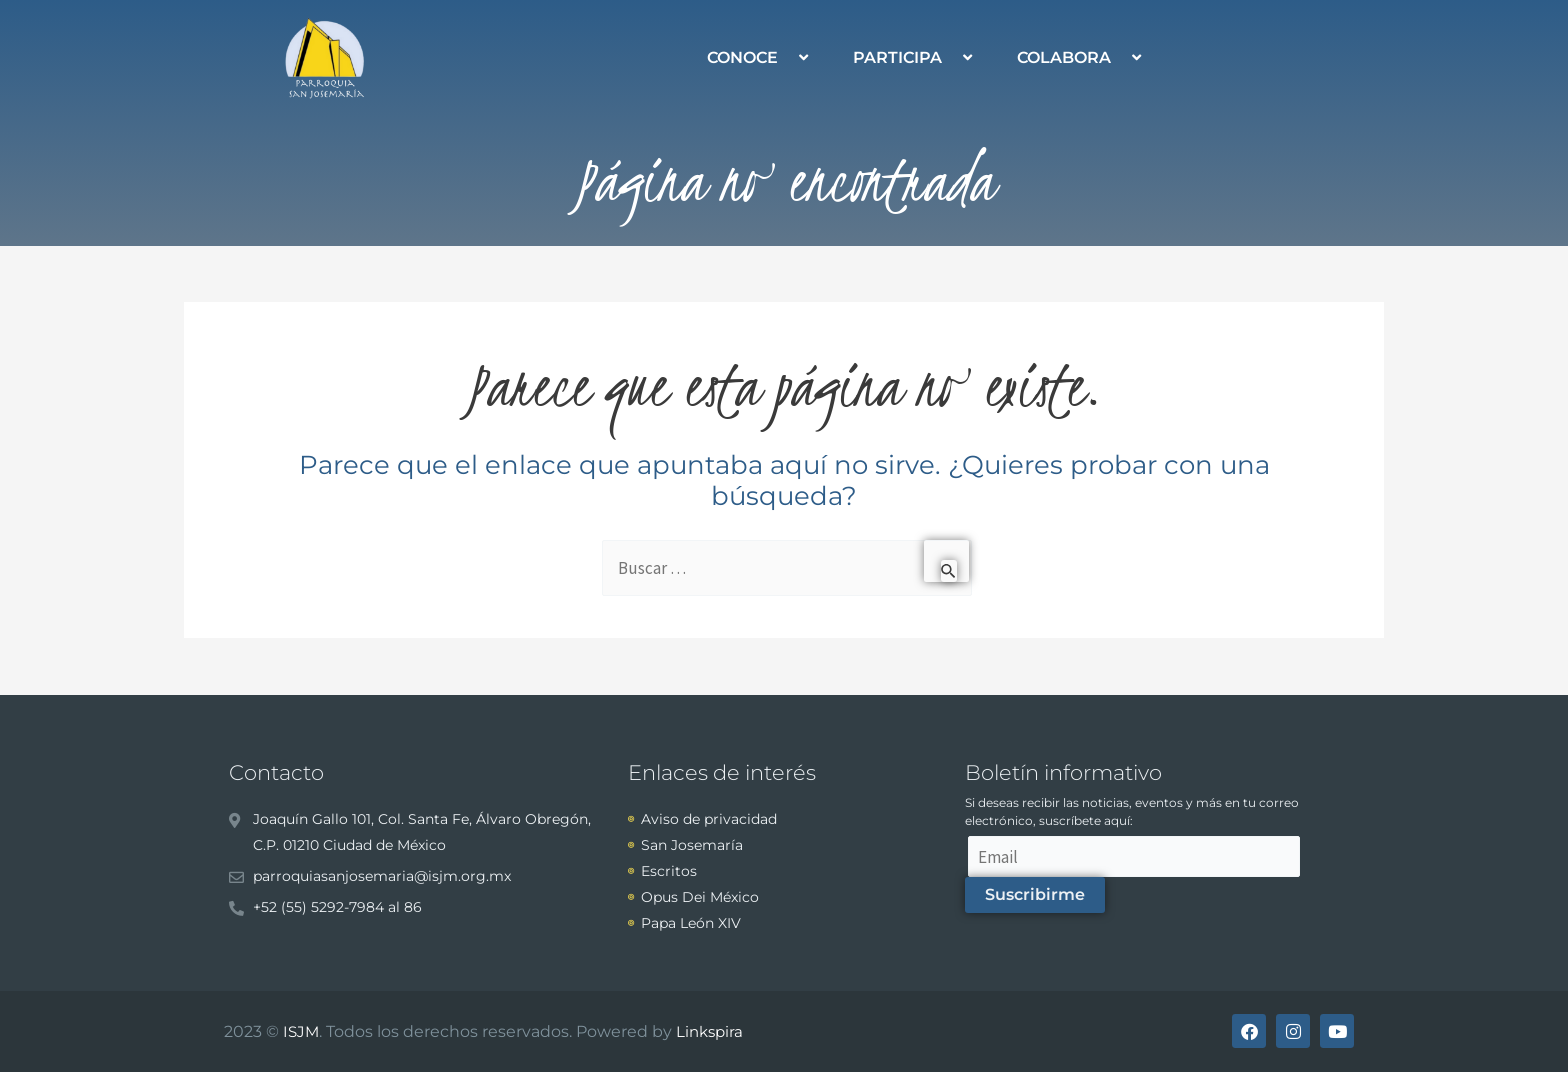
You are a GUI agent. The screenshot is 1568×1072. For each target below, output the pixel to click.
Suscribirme (1035, 894)
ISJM (301, 1031)
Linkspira (709, 1031)
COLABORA (1081, 57)
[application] (786, 57)
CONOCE (760, 57)
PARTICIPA (915, 57)
